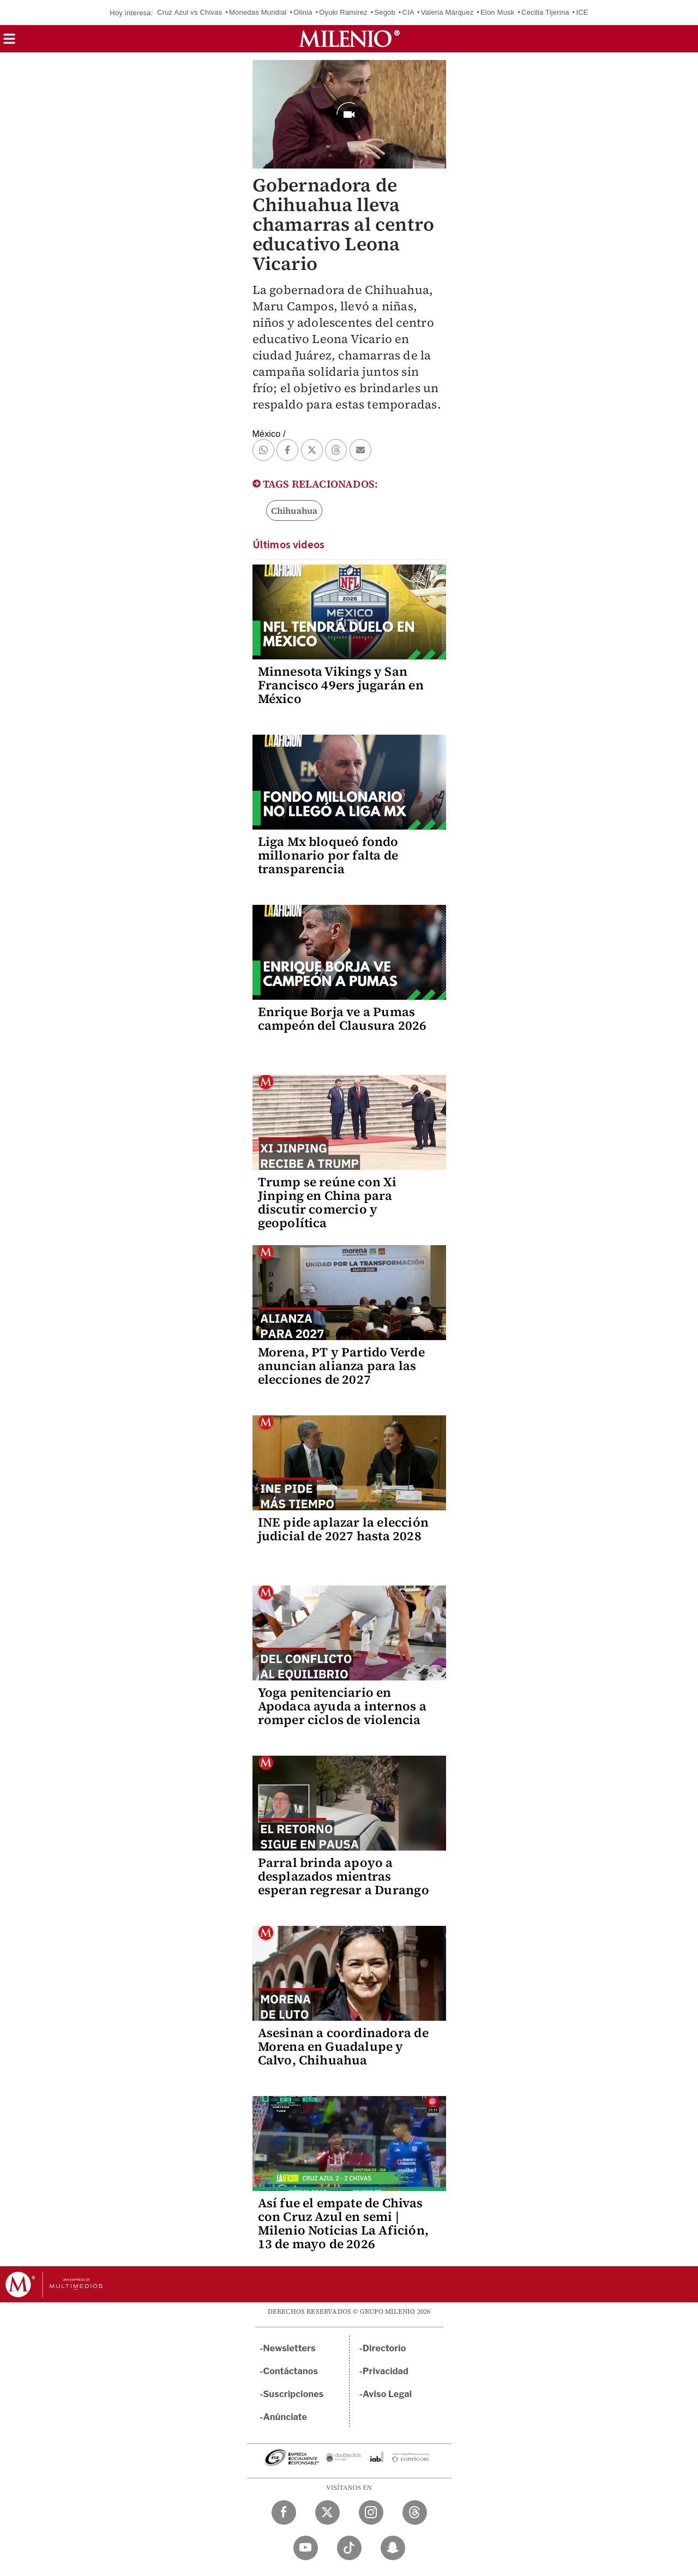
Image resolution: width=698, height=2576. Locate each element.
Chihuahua (294, 511)
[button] (9, 42)
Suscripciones (293, 2394)
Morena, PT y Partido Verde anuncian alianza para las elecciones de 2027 (341, 1365)
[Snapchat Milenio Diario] (393, 2548)
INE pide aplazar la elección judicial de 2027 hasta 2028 (343, 1529)
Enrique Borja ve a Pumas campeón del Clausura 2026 (342, 1018)
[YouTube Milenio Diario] (305, 2548)
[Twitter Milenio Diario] (327, 2512)
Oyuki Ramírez (343, 12)
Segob (384, 12)
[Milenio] (349, 38)
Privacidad (385, 2371)
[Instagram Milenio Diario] (371, 2512)
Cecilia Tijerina (545, 12)
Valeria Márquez (447, 12)
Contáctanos (290, 2371)
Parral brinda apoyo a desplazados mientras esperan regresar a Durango (343, 1876)
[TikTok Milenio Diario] (349, 2548)
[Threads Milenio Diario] (414, 2512)
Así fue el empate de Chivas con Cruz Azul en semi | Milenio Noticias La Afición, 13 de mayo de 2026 (343, 2223)
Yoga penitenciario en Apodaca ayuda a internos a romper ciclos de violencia (342, 1706)
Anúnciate (285, 2417)
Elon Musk (497, 12)
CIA (408, 12)
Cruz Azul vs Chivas (189, 12)
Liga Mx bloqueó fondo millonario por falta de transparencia (328, 855)
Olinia (302, 12)
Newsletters (289, 2348)
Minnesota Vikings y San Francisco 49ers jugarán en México (341, 685)
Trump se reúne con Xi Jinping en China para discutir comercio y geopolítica (327, 1202)
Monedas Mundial (258, 12)
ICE (582, 12)
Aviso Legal (387, 2394)
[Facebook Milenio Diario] (284, 2512)
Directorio (384, 2348)
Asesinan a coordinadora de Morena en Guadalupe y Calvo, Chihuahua (343, 2046)
